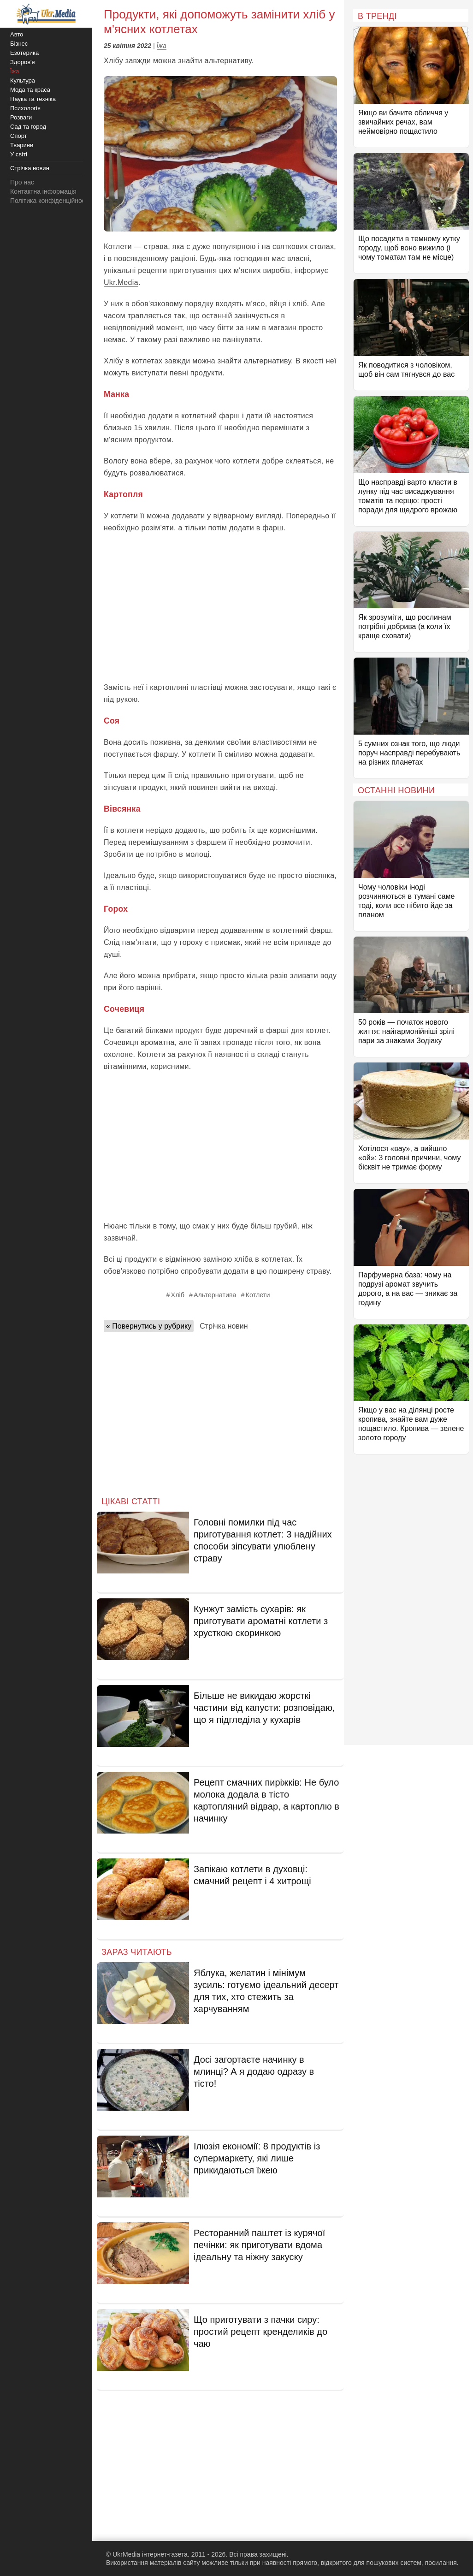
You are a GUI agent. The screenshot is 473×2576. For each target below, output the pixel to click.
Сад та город (28, 126)
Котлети (258, 1295)
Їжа (161, 45)
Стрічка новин (224, 1326)
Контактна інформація (43, 191)
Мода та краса (30, 89)
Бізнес (19, 43)
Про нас (22, 182)
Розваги (21, 117)
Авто (16, 34)
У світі (18, 154)
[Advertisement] (220, 607)
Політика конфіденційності (49, 200)
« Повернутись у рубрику (148, 1326)
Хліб (177, 1295)
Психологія (25, 108)
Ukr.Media (121, 282)
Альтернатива (215, 1295)
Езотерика (24, 52)
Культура (22, 80)
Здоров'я (22, 62)
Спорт (18, 135)
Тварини (21, 145)
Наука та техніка (33, 98)
